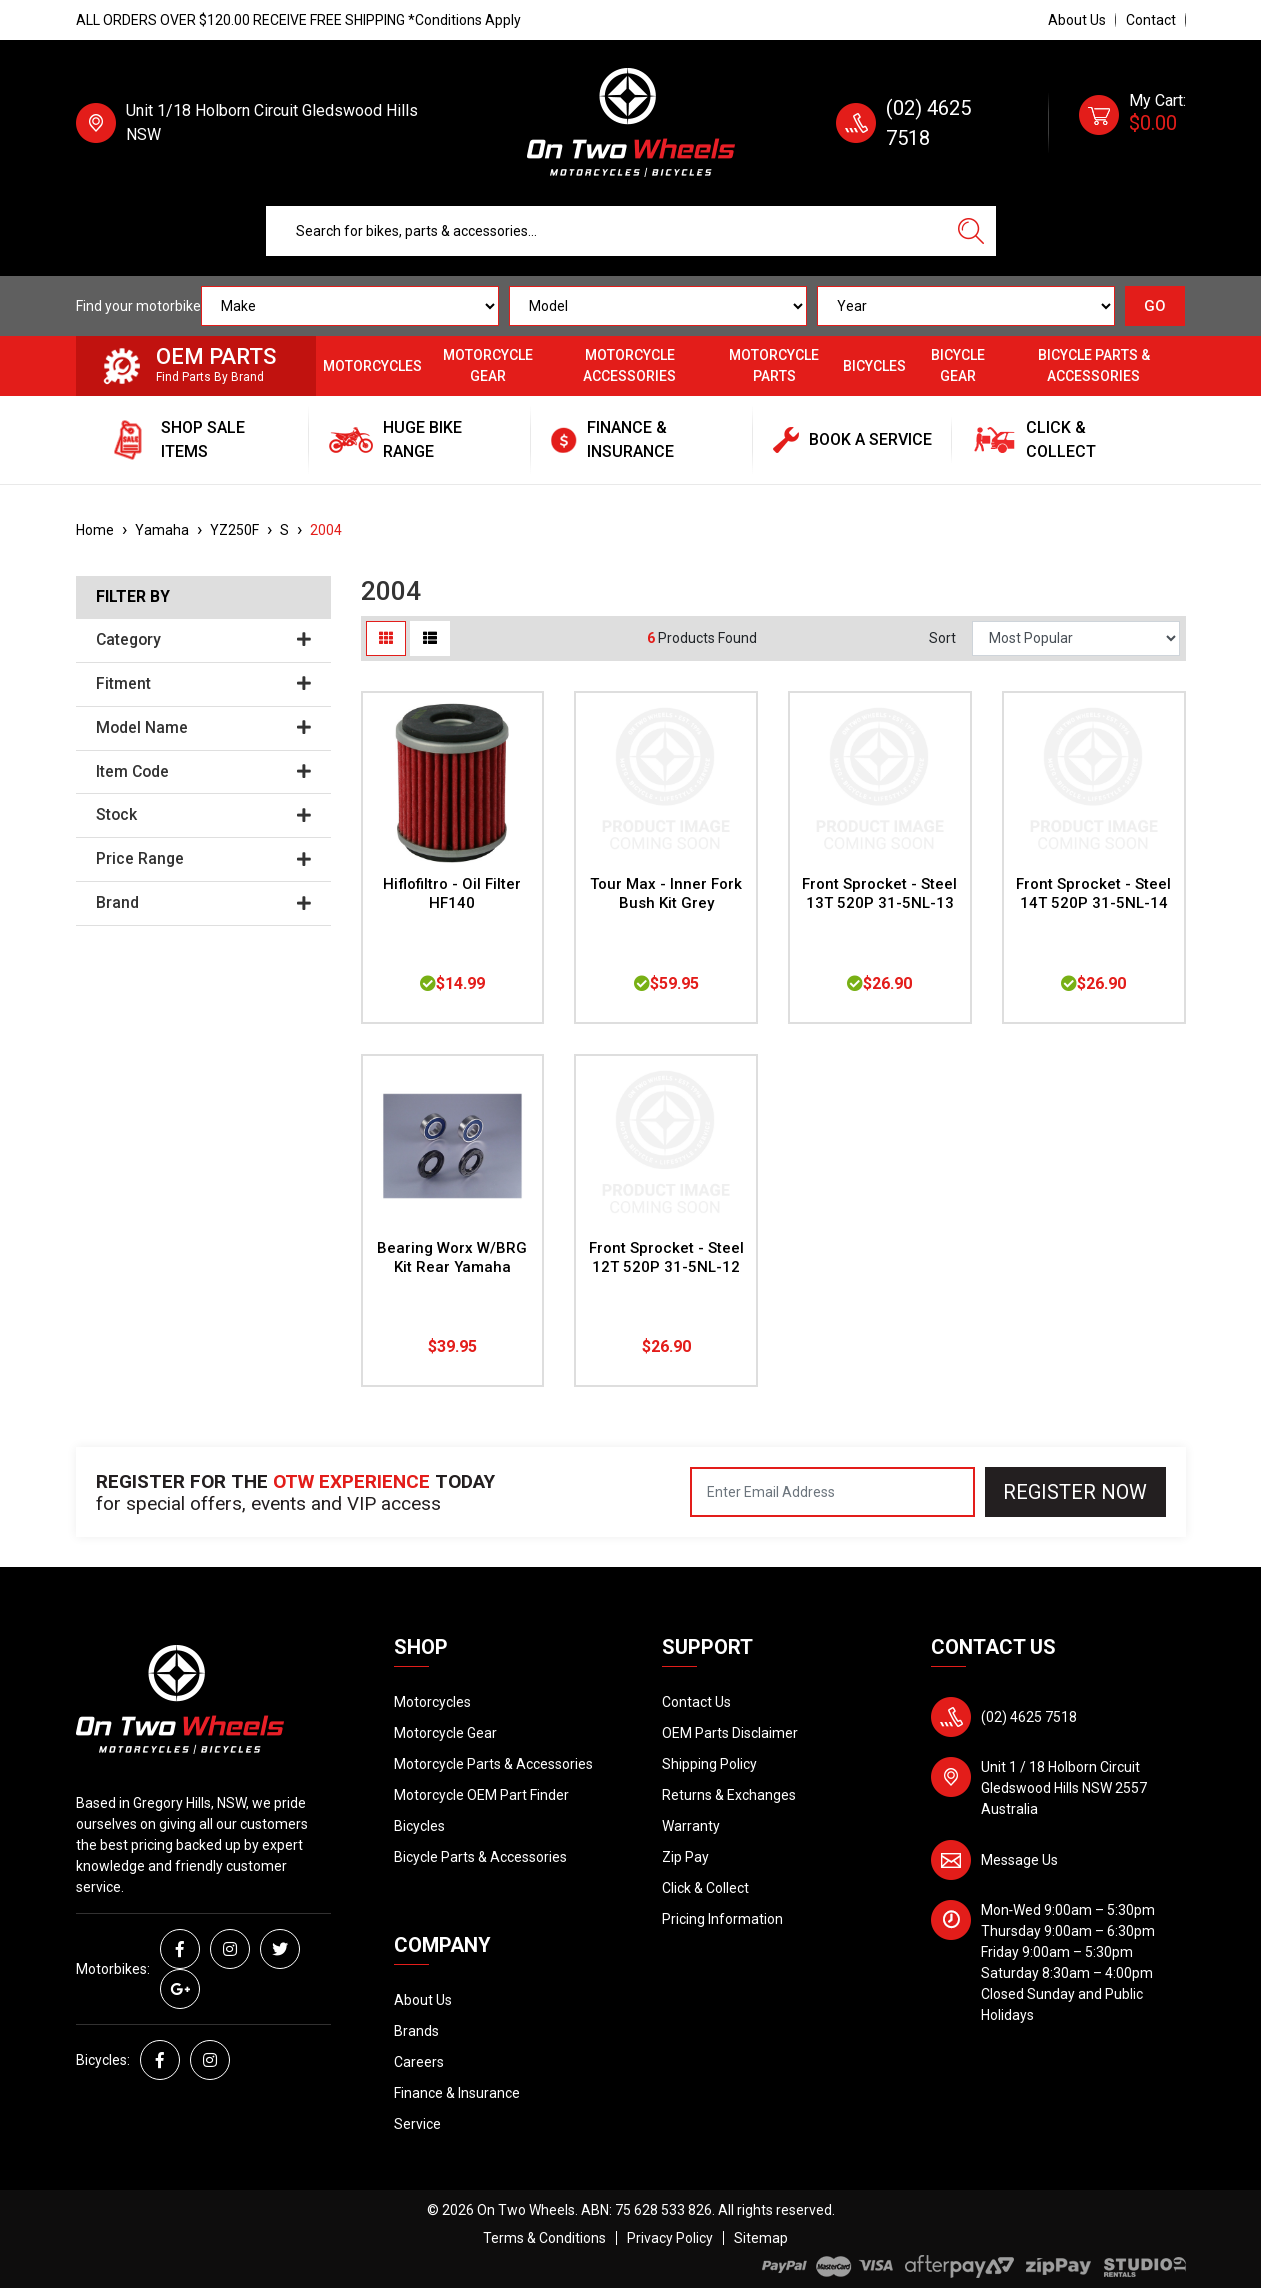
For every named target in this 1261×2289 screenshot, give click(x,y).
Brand (203, 903)
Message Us (1019, 1860)
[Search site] (971, 231)
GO (1155, 306)
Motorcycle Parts (774, 365)
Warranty (691, 1826)
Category (203, 640)
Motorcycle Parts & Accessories (493, 1764)
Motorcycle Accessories (629, 365)
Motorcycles (372, 366)
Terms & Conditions (544, 2238)
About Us (1077, 20)
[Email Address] (832, 1492)
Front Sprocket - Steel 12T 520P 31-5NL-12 (666, 1257)
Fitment (203, 684)
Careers (419, 2062)
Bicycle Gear (958, 365)
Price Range (203, 859)
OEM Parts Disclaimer (730, 1733)
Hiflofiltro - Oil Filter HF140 (452, 893)
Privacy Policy (670, 2238)
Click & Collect (705, 1888)
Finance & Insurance (457, 2093)
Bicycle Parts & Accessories (1094, 365)
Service (417, 2124)
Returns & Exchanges (729, 1795)
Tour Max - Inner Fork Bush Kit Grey (666, 893)
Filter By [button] (133, 597)
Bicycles (874, 366)
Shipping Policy (709, 1764)
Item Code (203, 772)
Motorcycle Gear (488, 365)
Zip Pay (685, 1857)
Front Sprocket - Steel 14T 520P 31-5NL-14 (1093, 893)
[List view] (430, 638)
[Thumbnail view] (386, 638)
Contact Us (696, 1702)
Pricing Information (722, 1919)
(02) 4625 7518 (1029, 1717)
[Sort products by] (1076, 638)
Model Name (203, 728)
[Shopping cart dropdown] (1132, 123)
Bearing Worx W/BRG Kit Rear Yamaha (452, 1257)
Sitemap (761, 2238)
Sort (942, 638)
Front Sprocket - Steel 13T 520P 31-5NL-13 (879, 893)
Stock (203, 815)
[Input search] (606, 231)
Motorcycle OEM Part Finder (481, 1795)
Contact (1151, 20)
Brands (416, 2031)
